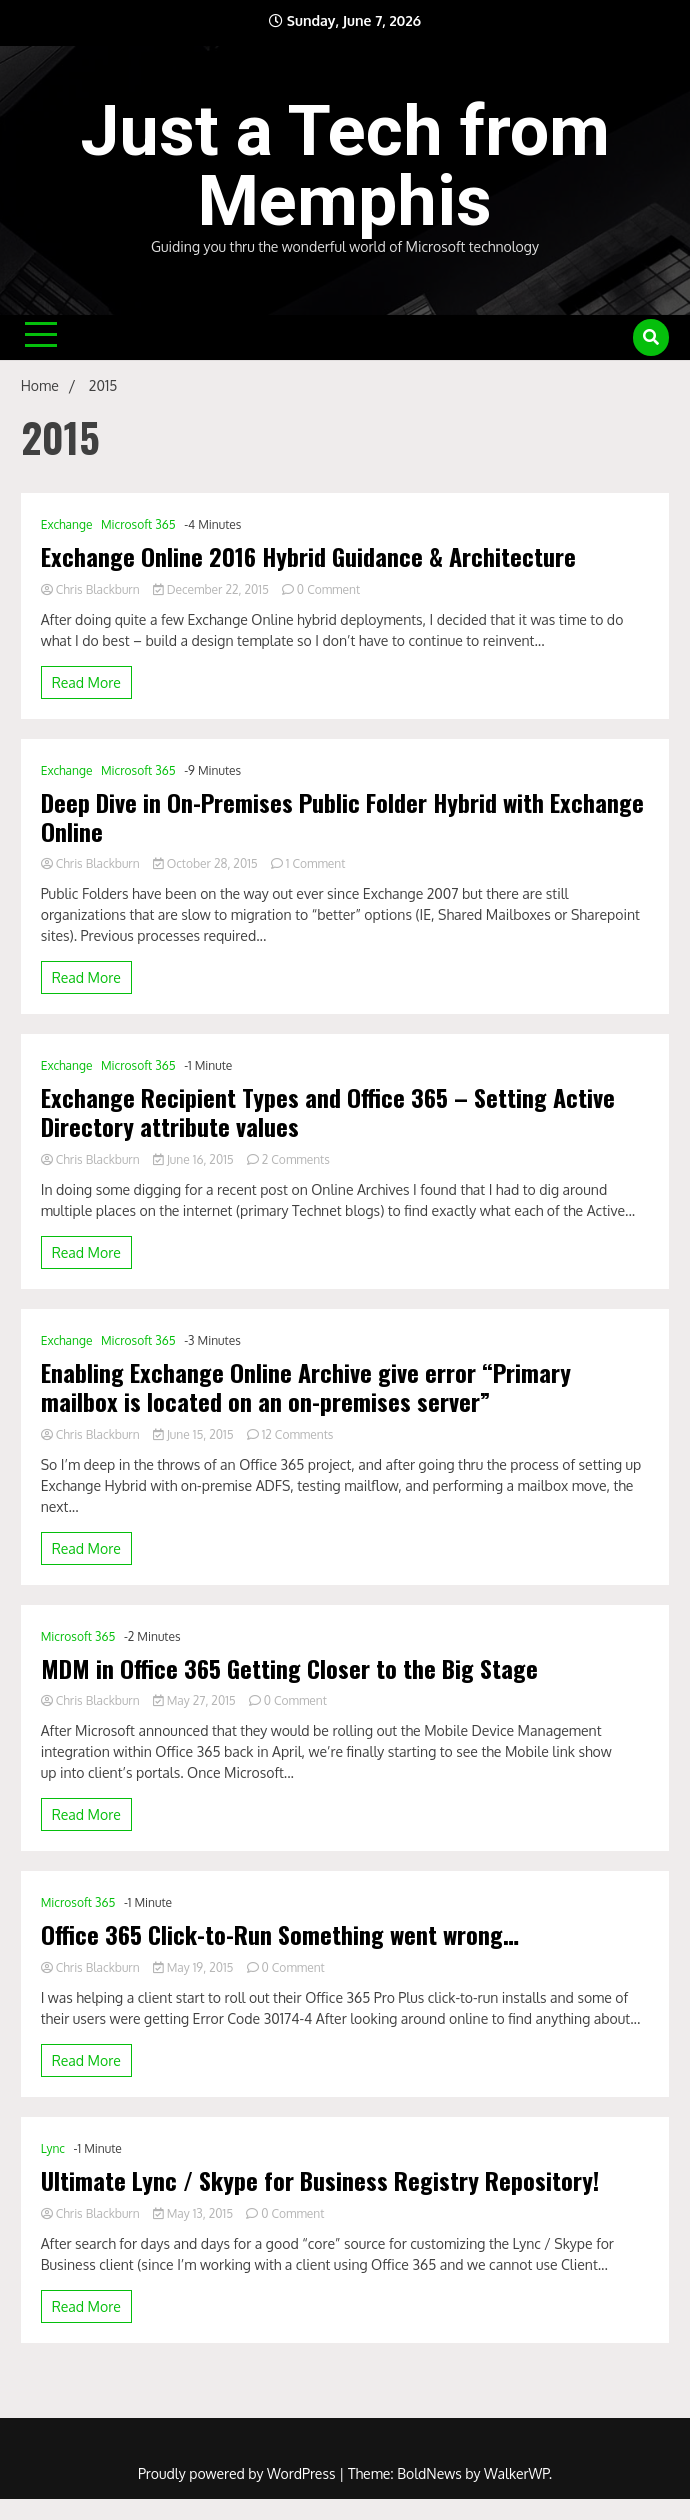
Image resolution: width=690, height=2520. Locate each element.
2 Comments (296, 1159)
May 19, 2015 (195, 1967)
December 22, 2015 (212, 589)
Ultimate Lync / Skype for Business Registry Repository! (320, 2180)
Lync (53, 2148)
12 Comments (298, 1434)
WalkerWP (516, 2473)
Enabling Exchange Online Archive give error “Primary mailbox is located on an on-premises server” (306, 1387)
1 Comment (316, 863)
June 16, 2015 (195, 1159)
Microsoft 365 (138, 524)
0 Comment (328, 589)
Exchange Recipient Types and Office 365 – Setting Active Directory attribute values (328, 1112)
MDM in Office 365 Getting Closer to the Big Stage (289, 1668)
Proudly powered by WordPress (238, 2473)
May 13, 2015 (195, 2213)
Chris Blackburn (92, 589)
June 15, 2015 (195, 1434)
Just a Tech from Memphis (345, 166)
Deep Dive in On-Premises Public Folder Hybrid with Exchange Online (342, 817)
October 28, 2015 (207, 863)
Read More (86, 682)
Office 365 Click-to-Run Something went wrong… (280, 1934)
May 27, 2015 (196, 1700)
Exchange (67, 524)
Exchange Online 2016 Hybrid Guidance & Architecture (308, 556)
